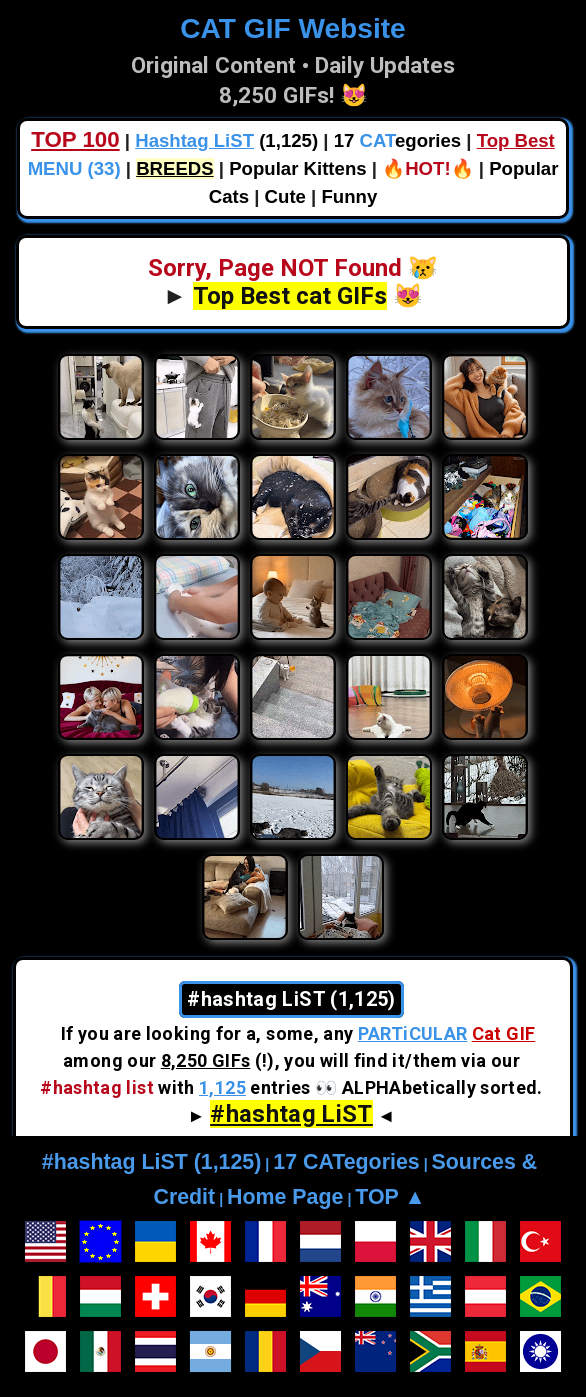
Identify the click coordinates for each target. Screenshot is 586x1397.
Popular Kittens (297, 168)
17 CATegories (346, 1162)
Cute (285, 196)
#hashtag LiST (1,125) (152, 1162)
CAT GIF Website (292, 28)
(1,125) (226, 140)
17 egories (397, 140)
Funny (349, 196)
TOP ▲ (390, 1197)
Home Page (285, 1197)
